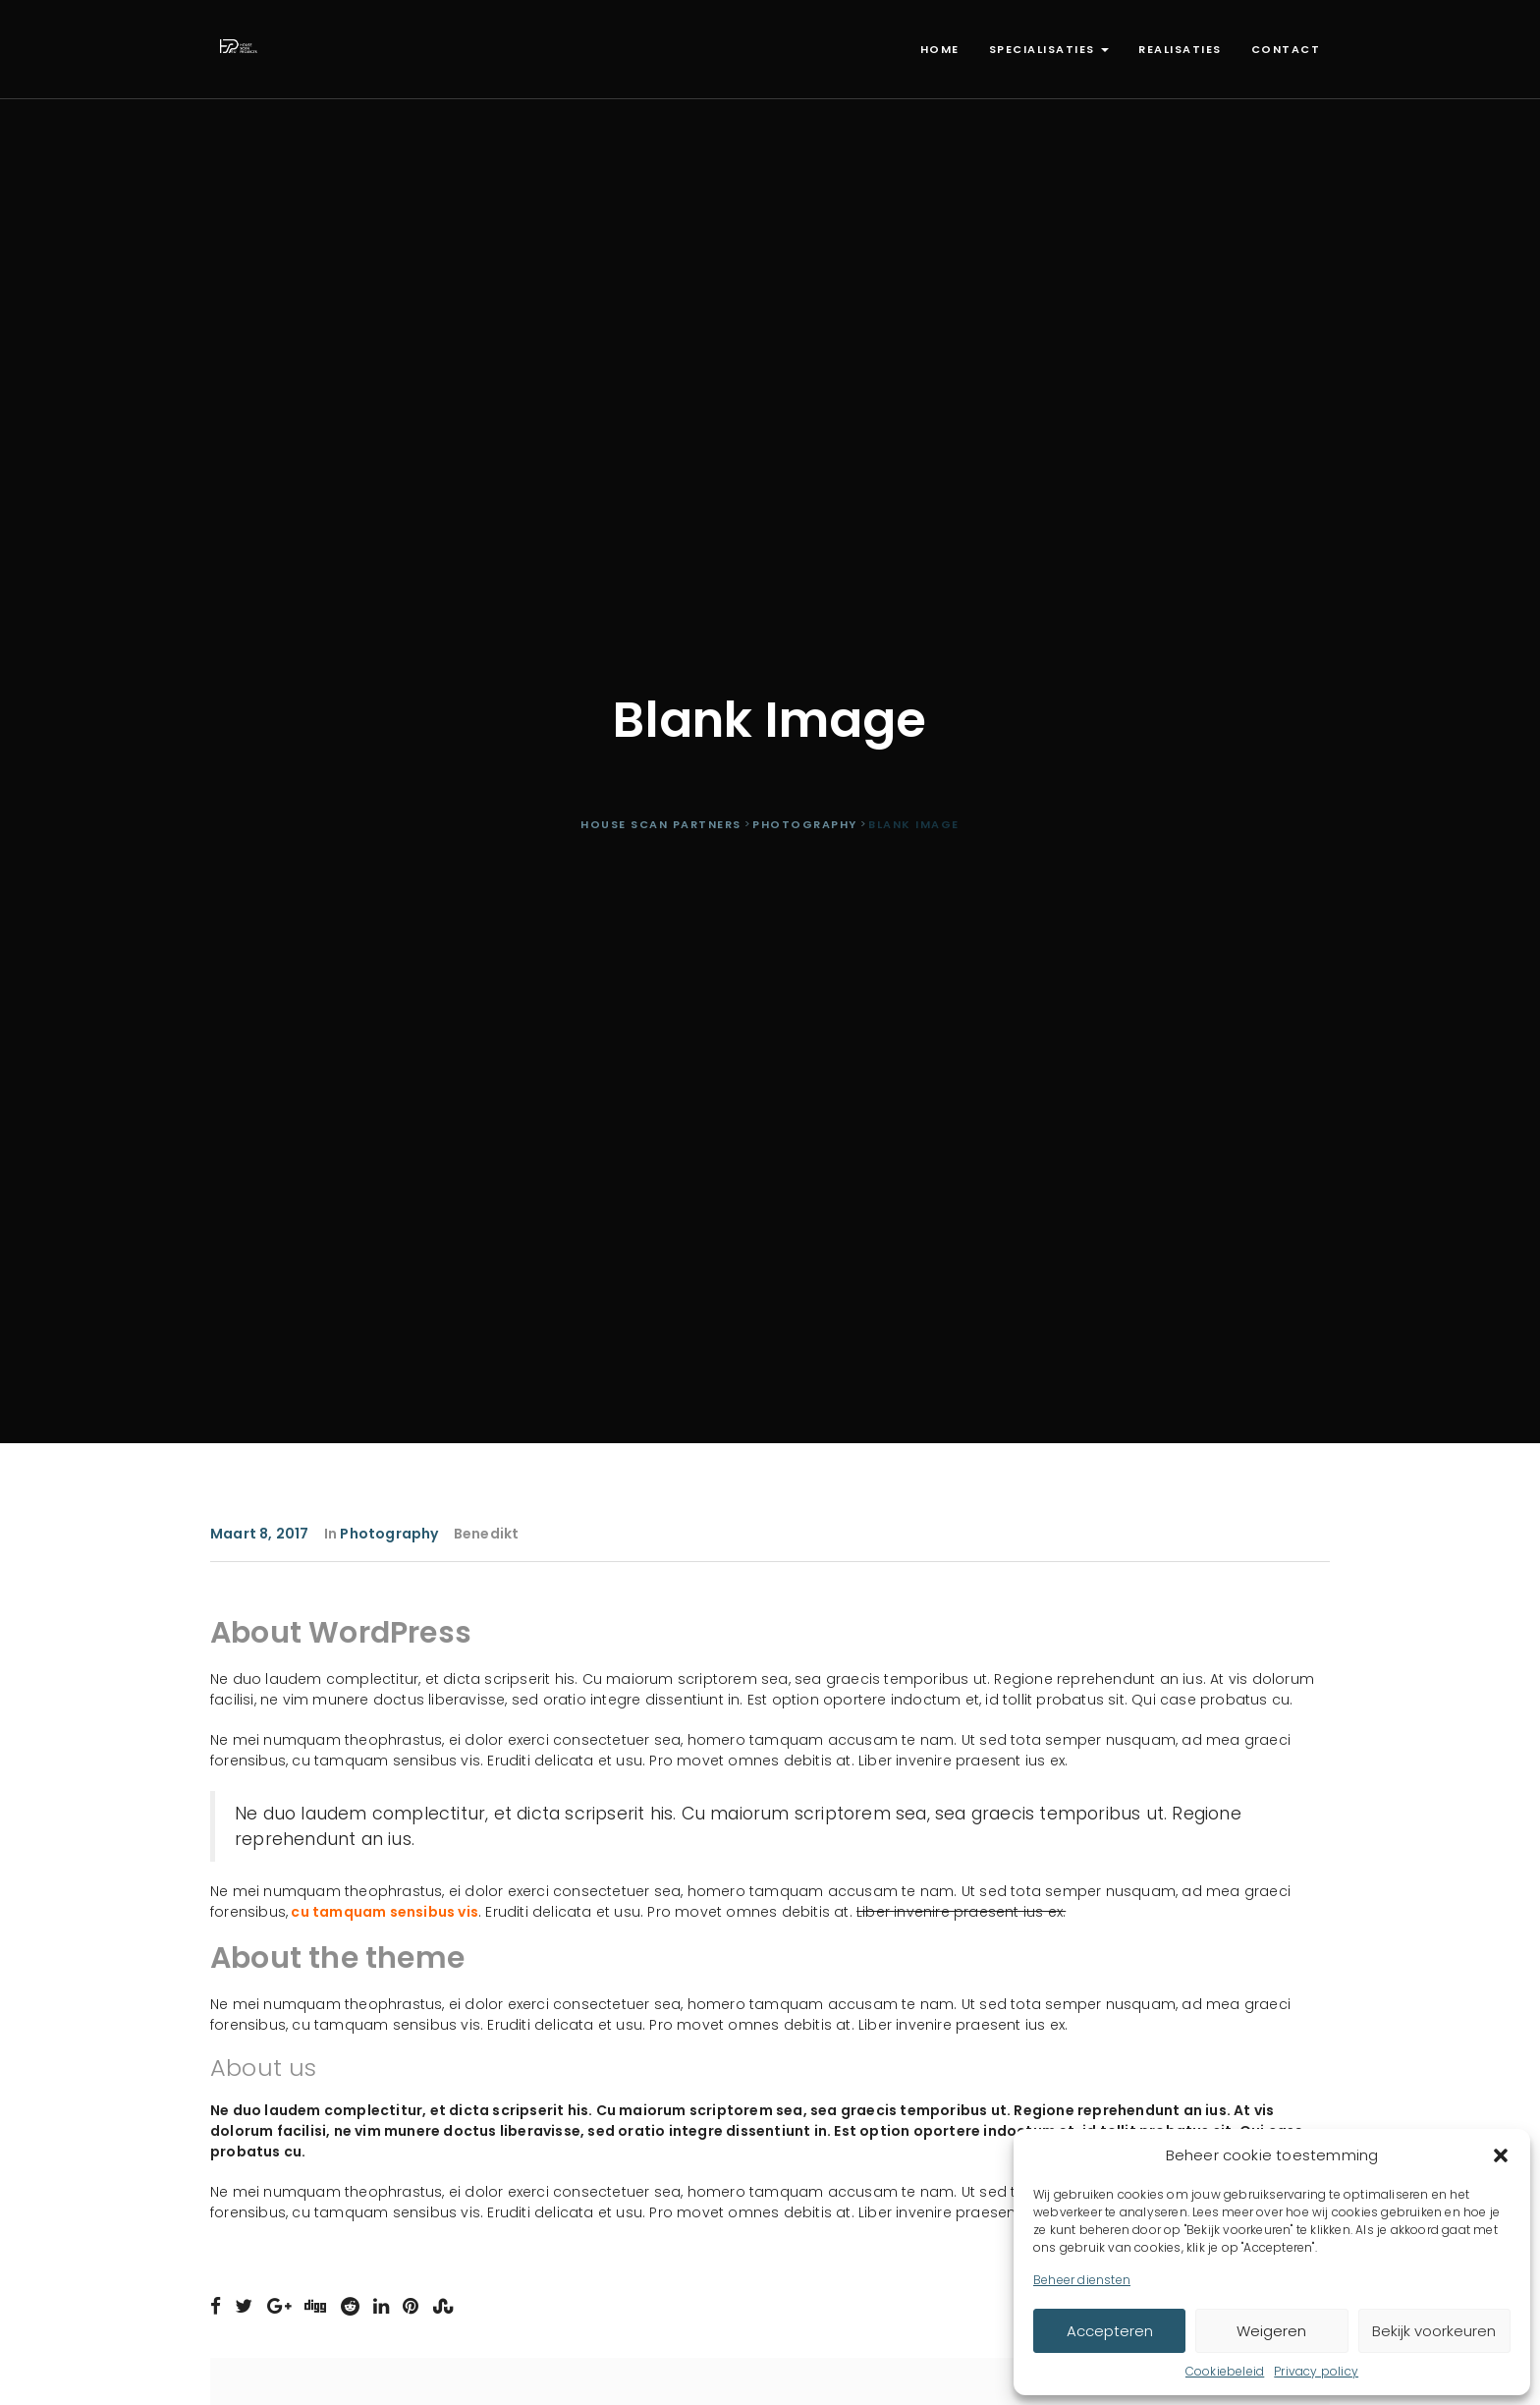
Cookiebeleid (1224, 2371)
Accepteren (1110, 2331)
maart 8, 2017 (259, 1533)
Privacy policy (1316, 2371)
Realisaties (1180, 49)
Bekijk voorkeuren (1434, 2331)
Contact (1286, 49)
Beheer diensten (1081, 2279)
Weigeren (1271, 2331)
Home (940, 49)
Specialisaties (1049, 49)
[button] (1501, 2155)
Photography (389, 1533)
